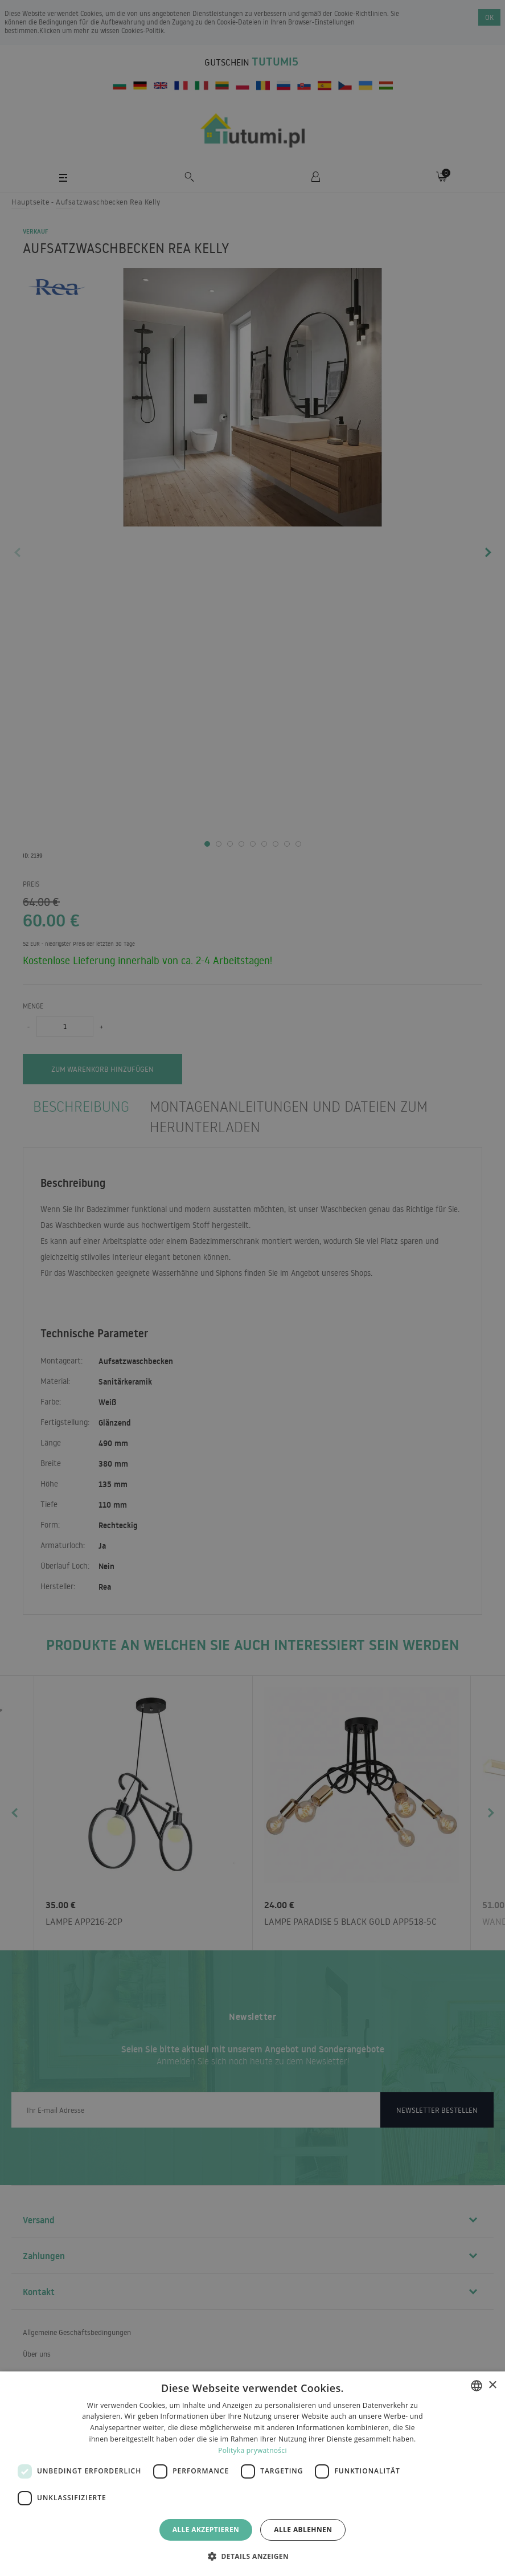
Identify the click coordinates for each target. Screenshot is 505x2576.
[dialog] (252, 2473)
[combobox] (476, 2385)
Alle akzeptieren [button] (206, 2529)
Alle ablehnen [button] (303, 2529)
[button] (252, 2555)
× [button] (492, 2385)
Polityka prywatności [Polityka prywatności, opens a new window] (252, 2450)
